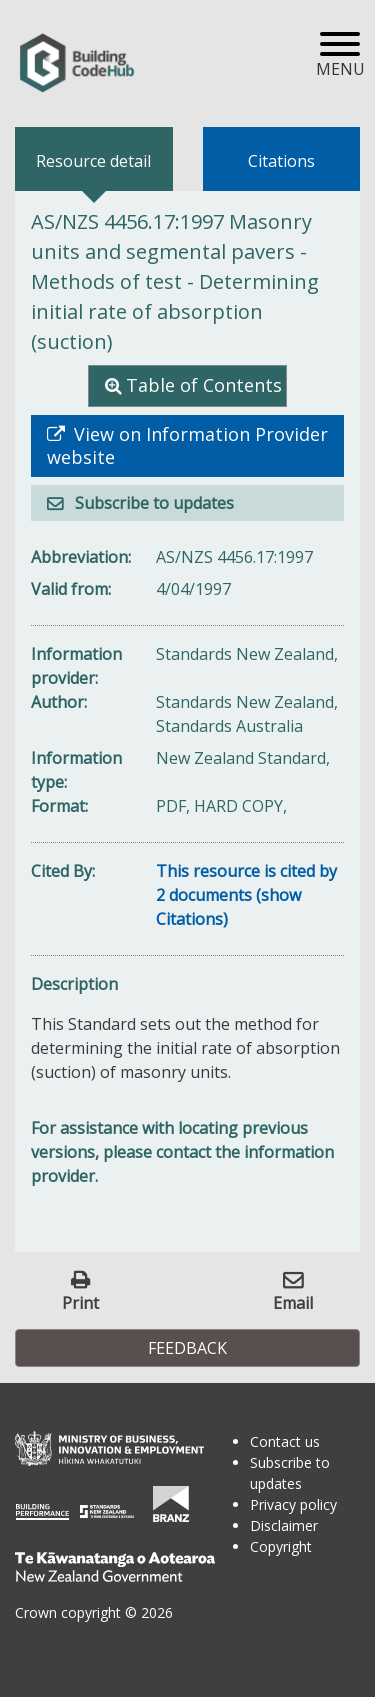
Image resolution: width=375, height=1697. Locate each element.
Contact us (285, 1441)
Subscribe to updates (152, 503)
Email (293, 1302)
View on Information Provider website (187, 446)
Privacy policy (293, 1504)
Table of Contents (204, 385)
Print (80, 1302)
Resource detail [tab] (93, 161)
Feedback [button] (187, 1348)
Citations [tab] (281, 161)
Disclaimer (284, 1525)
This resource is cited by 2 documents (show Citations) (246, 895)
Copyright (281, 1546)
